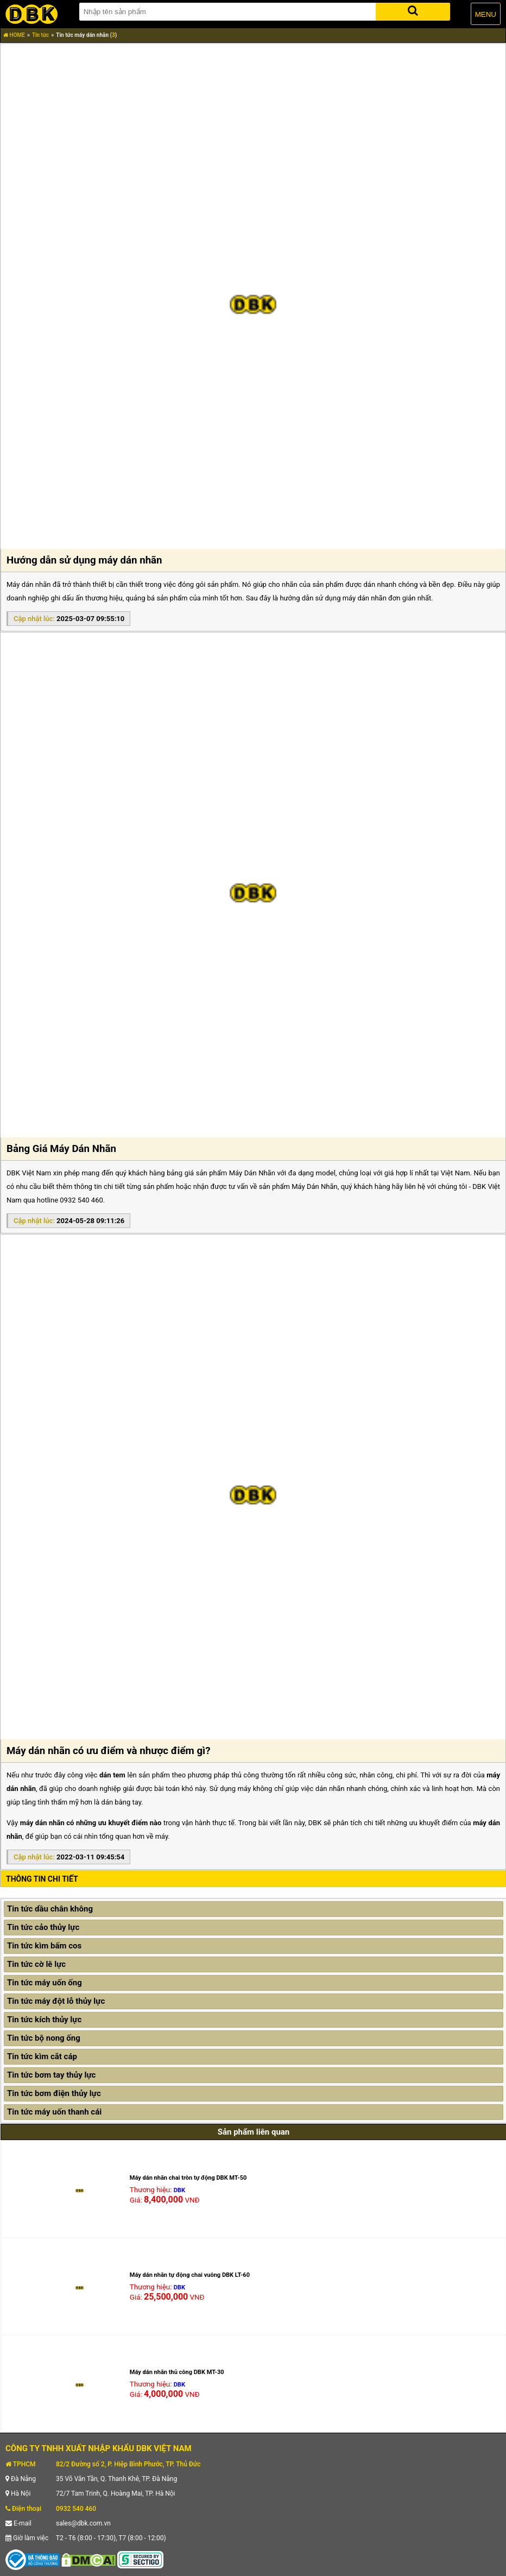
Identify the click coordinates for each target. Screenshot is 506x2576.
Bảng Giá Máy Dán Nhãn (61, 1149)
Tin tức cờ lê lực (36, 1964)
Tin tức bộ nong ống (43, 2038)
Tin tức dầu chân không (50, 1909)
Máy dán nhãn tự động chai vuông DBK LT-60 (190, 2274)
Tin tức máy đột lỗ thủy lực (56, 2001)
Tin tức (40, 35)
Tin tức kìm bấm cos (44, 1946)
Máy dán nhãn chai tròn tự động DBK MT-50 (188, 2177)
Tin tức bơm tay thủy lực (51, 2075)
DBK (179, 2190)
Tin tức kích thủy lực (44, 2019)
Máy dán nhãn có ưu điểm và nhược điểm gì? (109, 1751)
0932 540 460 (76, 2508)
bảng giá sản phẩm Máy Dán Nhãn (221, 1173)
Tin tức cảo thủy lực (43, 1927)
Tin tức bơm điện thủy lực (54, 2093)
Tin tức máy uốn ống (44, 1983)
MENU (485, 14)
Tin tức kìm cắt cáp (42, 2056)
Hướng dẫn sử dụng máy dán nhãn (84, 560)
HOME (14, 35)
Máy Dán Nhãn (315, 1186)
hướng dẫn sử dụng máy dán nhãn (333, 598)
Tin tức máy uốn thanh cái (54, 2112)
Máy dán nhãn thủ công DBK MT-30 (177, 2372)
